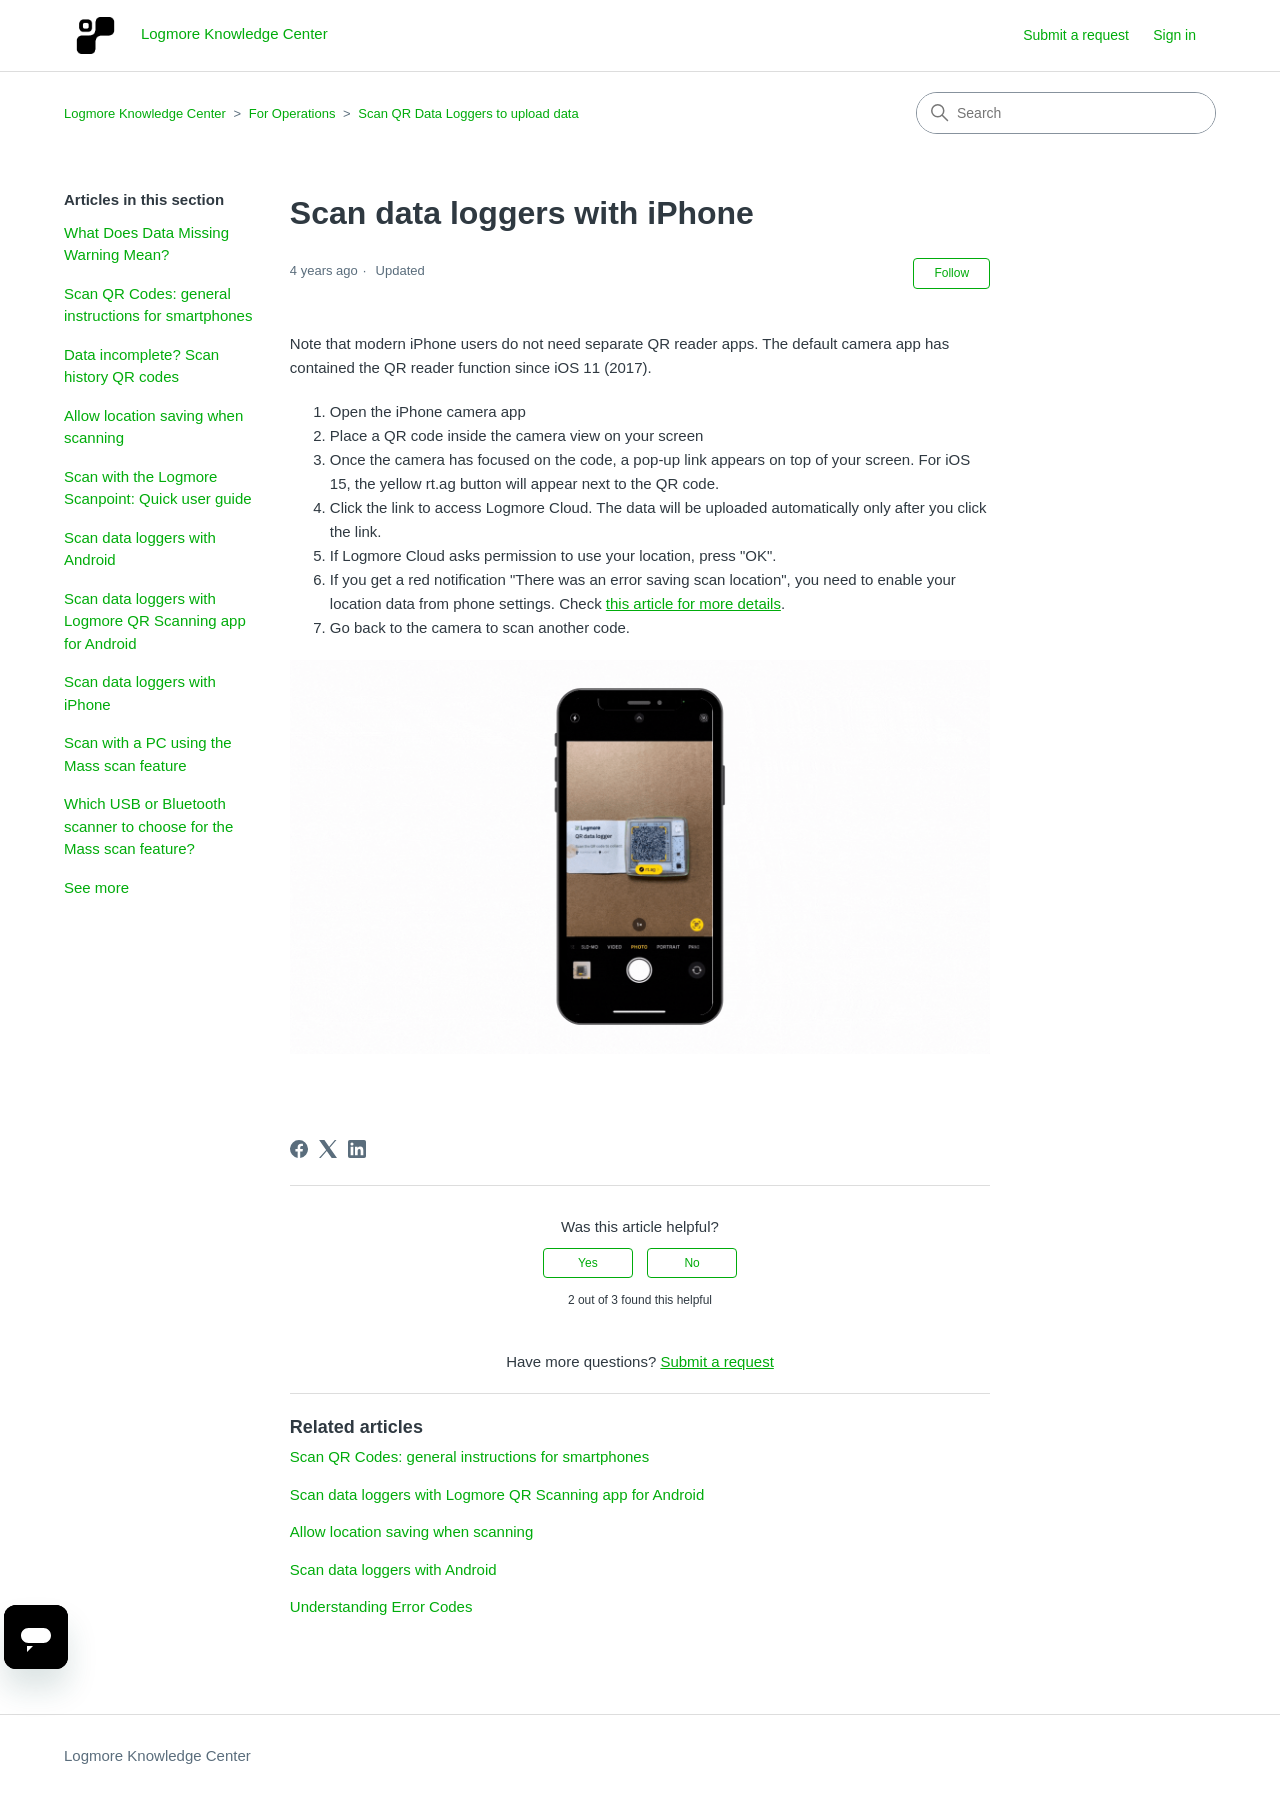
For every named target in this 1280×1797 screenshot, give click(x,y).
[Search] (1066, 113)
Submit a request (1076, 35)
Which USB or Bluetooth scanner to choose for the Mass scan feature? (148, 826)
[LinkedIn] (357, 1149)
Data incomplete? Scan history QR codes (141, 366)
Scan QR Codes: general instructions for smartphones (158, 305)
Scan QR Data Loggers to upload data (468, 113)
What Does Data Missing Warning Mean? (146, 244)
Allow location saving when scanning (153, 427)
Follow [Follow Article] (951, 273)
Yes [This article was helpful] (588, 1263)
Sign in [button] (1174, 35)
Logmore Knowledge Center (145, 113)
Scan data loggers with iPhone (140, 693)
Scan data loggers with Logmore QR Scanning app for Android (155, 621)
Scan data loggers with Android (140, 549)
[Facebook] (299, 1149)
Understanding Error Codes (381, 1606)
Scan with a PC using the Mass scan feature (148, 754)
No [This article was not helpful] (691, 1263)
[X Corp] (328, 1149)
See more (96, 887)
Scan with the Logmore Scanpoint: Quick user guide (158, 488)
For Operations (292, 113)
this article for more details (693, 603)
